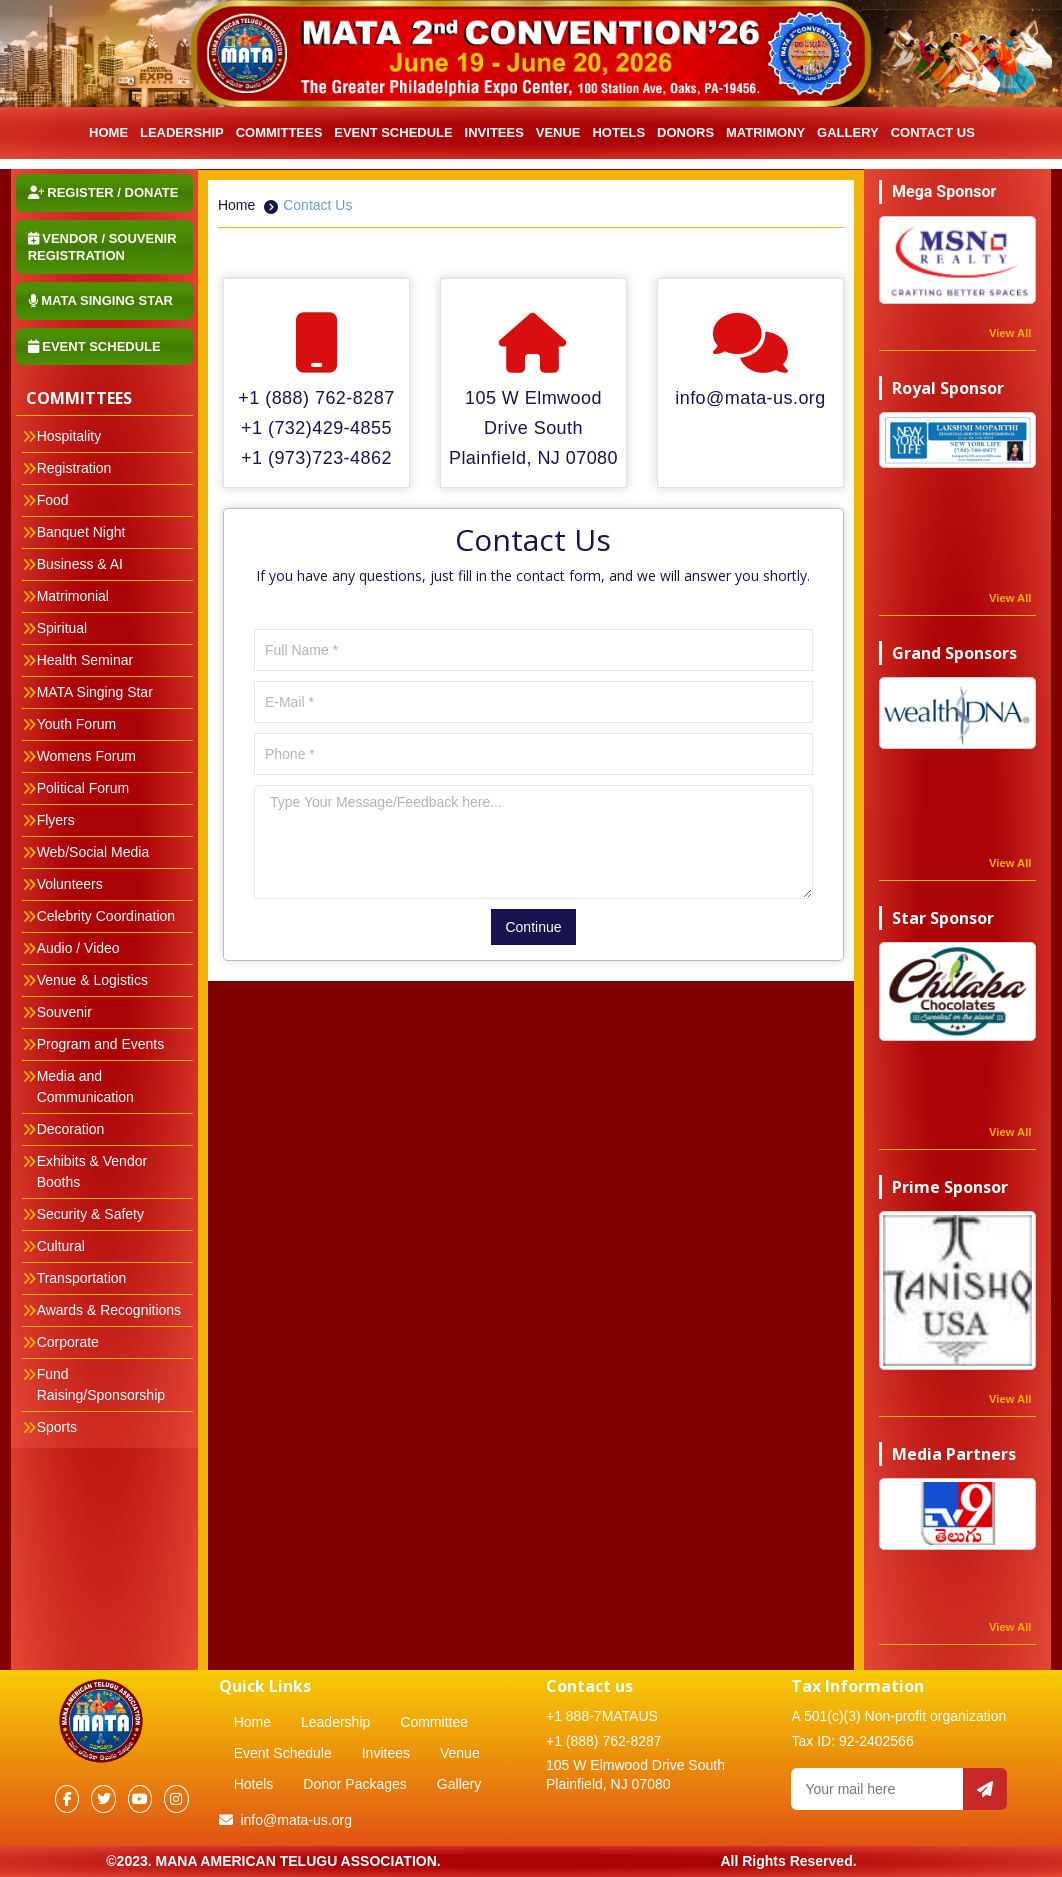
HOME (108, 132)
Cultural (61, 1246)
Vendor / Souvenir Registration (102, 247)
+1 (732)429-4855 (316, 428)
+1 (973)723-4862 (316, 458)
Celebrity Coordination (106, 916)
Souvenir (64, 1012)
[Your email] (877, 1789)
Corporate (68, 1342)
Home (236, 205)
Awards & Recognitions (109, 1310)
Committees (279, 132)
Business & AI (80, 564)
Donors (685, 132)
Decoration (71, 1129)
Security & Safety (90, 1214)
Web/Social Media (93, 852)
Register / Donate (103, 192)
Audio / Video (78, 948)
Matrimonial (73, 596)
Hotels (618, 132)
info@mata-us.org (750, 398)
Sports (57, 1427)
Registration (74, 468)
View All (1010, 333)
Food (53, 500)
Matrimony (765, 132)
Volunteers (70, 884)
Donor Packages (355, 1784)
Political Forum (83, 788)
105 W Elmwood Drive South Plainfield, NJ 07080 (533, 428)
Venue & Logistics (92, 980)
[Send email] (985, 1789)
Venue (558, 132)
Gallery (848, 132)
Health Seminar (85, 660)
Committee (434, 1722)
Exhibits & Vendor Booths (92, 1171)
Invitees (386, 1753)
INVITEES (494, 132)
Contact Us (933, 132)
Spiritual (62, 628)
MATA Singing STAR (100, 300)
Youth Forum (77, 724)
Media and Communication (85, 1086)
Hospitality (69, 436)
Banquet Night (81, 532)
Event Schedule (393, 132)
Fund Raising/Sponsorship (101, 1384)
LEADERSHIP (182, 132)
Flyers (56, 820)
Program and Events (101, 1044)
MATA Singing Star (95, 692)
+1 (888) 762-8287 (316, 398)
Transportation (82, 1278)
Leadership (335, 1722)
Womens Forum (86, 756)
